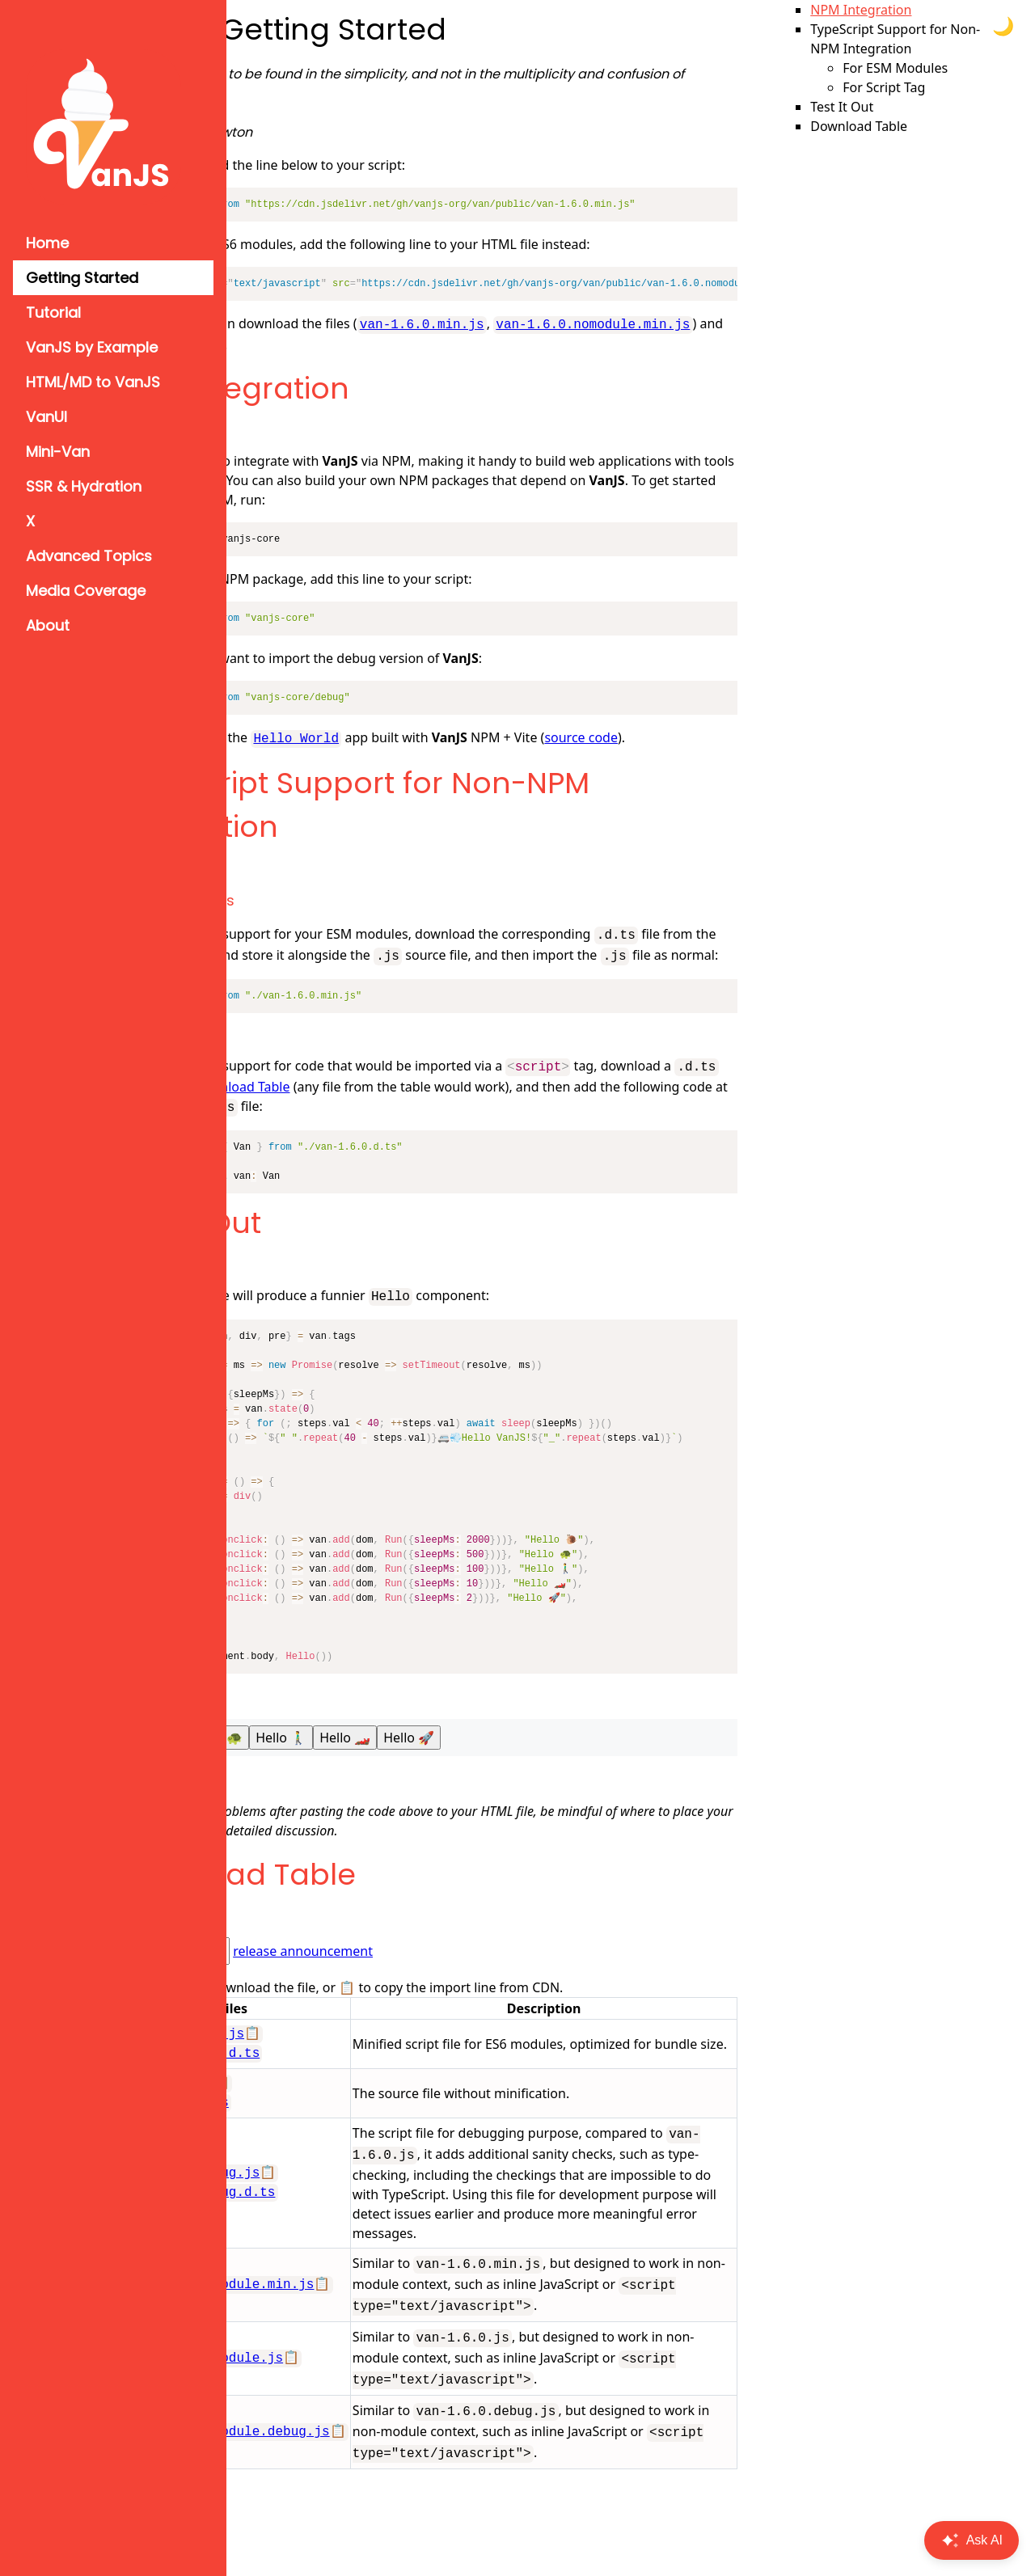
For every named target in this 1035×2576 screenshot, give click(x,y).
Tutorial (53, 312)
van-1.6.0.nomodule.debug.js (364, 2531)
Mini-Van (58, 451)
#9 (439, 1858)
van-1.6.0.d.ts (314, 2130)
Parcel (480, 479)
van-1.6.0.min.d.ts (329, 2081)
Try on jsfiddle (297, 1806)
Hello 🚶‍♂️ (420, 1765)
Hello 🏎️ (484, 1765)
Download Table (428, 969)
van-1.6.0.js (306, 2111)
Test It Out (328, 1252)
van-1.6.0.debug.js (329, 2219)
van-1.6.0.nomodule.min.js (354, 343)
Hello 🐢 (357, 1765)
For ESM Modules (314, 916)
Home (47, 243)
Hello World (436, 736)
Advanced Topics (89, 556)
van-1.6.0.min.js (562, 323)
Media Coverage (86, 591)
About (48, 625)
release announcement (443, 1978)
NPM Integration (372, 387)
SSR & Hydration (84, 486)
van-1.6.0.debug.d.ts (337, 2238)
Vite (429, 479)
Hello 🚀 (548, 1765)
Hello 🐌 (293, 1765)
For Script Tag (305, 1064)
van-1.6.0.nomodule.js (341, 2443)
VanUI (46, 417)
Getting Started (82, 278)
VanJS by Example (92, 347)
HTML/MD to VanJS (93, 382)
